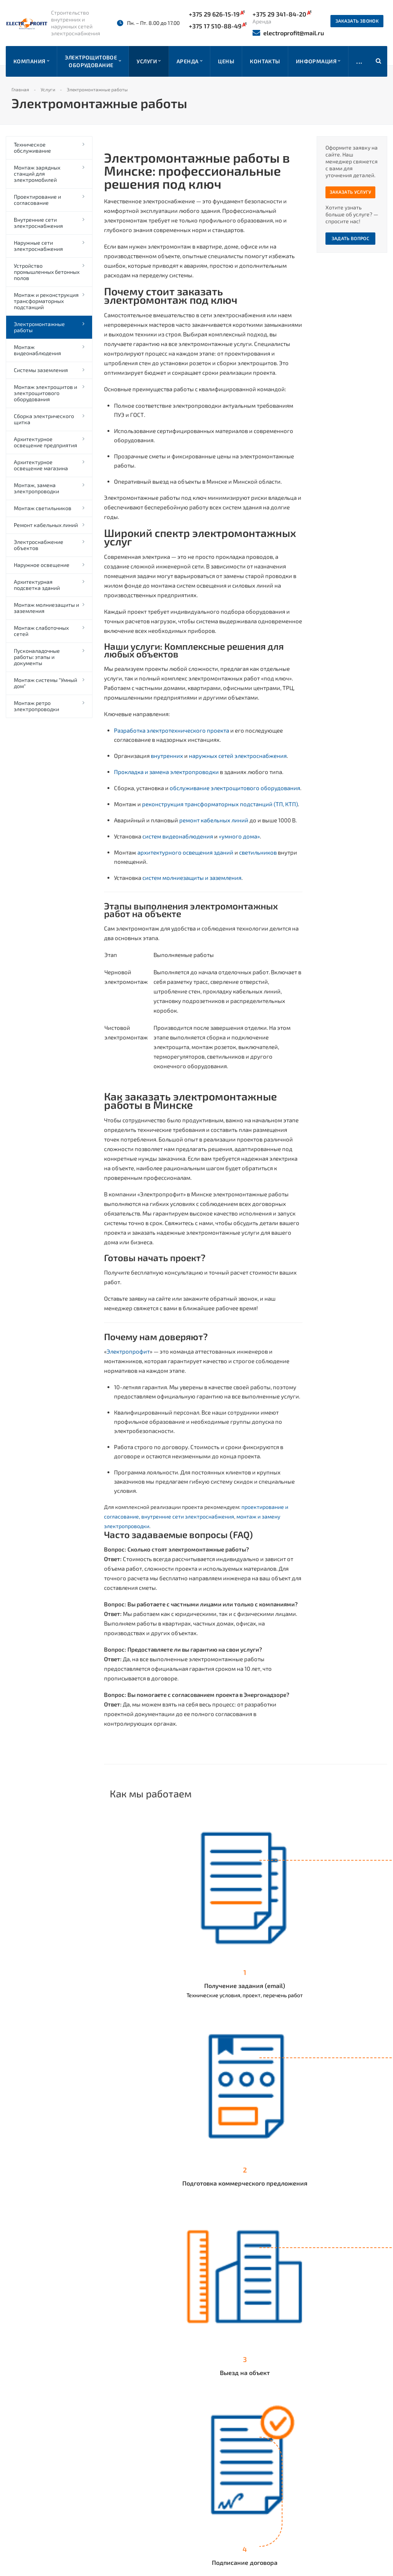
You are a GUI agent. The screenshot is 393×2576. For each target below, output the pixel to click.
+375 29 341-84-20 (243, 2475)
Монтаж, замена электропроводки (36, 488)
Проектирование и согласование (37, 199)
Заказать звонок (356, 20)
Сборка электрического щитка (44, 419)
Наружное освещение (41, 565)
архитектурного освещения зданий (184, 852)
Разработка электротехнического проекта (171, 730)
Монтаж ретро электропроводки (36, 706)
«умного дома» (239, 836)
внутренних (166, 755)
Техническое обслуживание (32, 147)
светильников (257, 852)
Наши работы (125, 2455)
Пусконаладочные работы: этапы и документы (37, 656)
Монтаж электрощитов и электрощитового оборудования (45, 393)
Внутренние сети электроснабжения (38, 222)
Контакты (121, 2479)
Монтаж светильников (42, 508)
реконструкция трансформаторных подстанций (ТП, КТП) (219, 803)
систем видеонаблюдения (177, 836)
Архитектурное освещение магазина (41, 465)
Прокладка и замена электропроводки (166, 771)
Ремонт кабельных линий (46, 525)
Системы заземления (41, 370)
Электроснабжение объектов (38, 545)
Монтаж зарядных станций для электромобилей (37, 173)
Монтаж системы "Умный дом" (45, 683)
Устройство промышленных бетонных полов (46, 271)
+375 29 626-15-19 (216, 14)
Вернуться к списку (143, 2399)
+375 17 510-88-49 (217, 26)
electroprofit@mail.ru (288, 33)
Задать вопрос (351, 238)
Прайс (115, 2467)
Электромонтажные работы (39, 327)
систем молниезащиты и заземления (191, 877)
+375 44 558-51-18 (242, 2517)
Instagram (304, 2483)
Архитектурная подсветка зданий (37, 584)
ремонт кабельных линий (213, 820)
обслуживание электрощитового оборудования (234, 787)
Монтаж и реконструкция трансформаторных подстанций (46, 301)
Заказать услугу (350, 191)
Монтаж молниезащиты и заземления (46, 607)
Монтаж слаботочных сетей (41, 630)
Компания (121, 2444)
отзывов (64, 2460)
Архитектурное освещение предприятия (45, 442)
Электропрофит (128, 1351)
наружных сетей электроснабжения (237, 755)
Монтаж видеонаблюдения (37, 350)
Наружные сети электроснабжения (38, 245)
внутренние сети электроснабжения (187, 1516)
